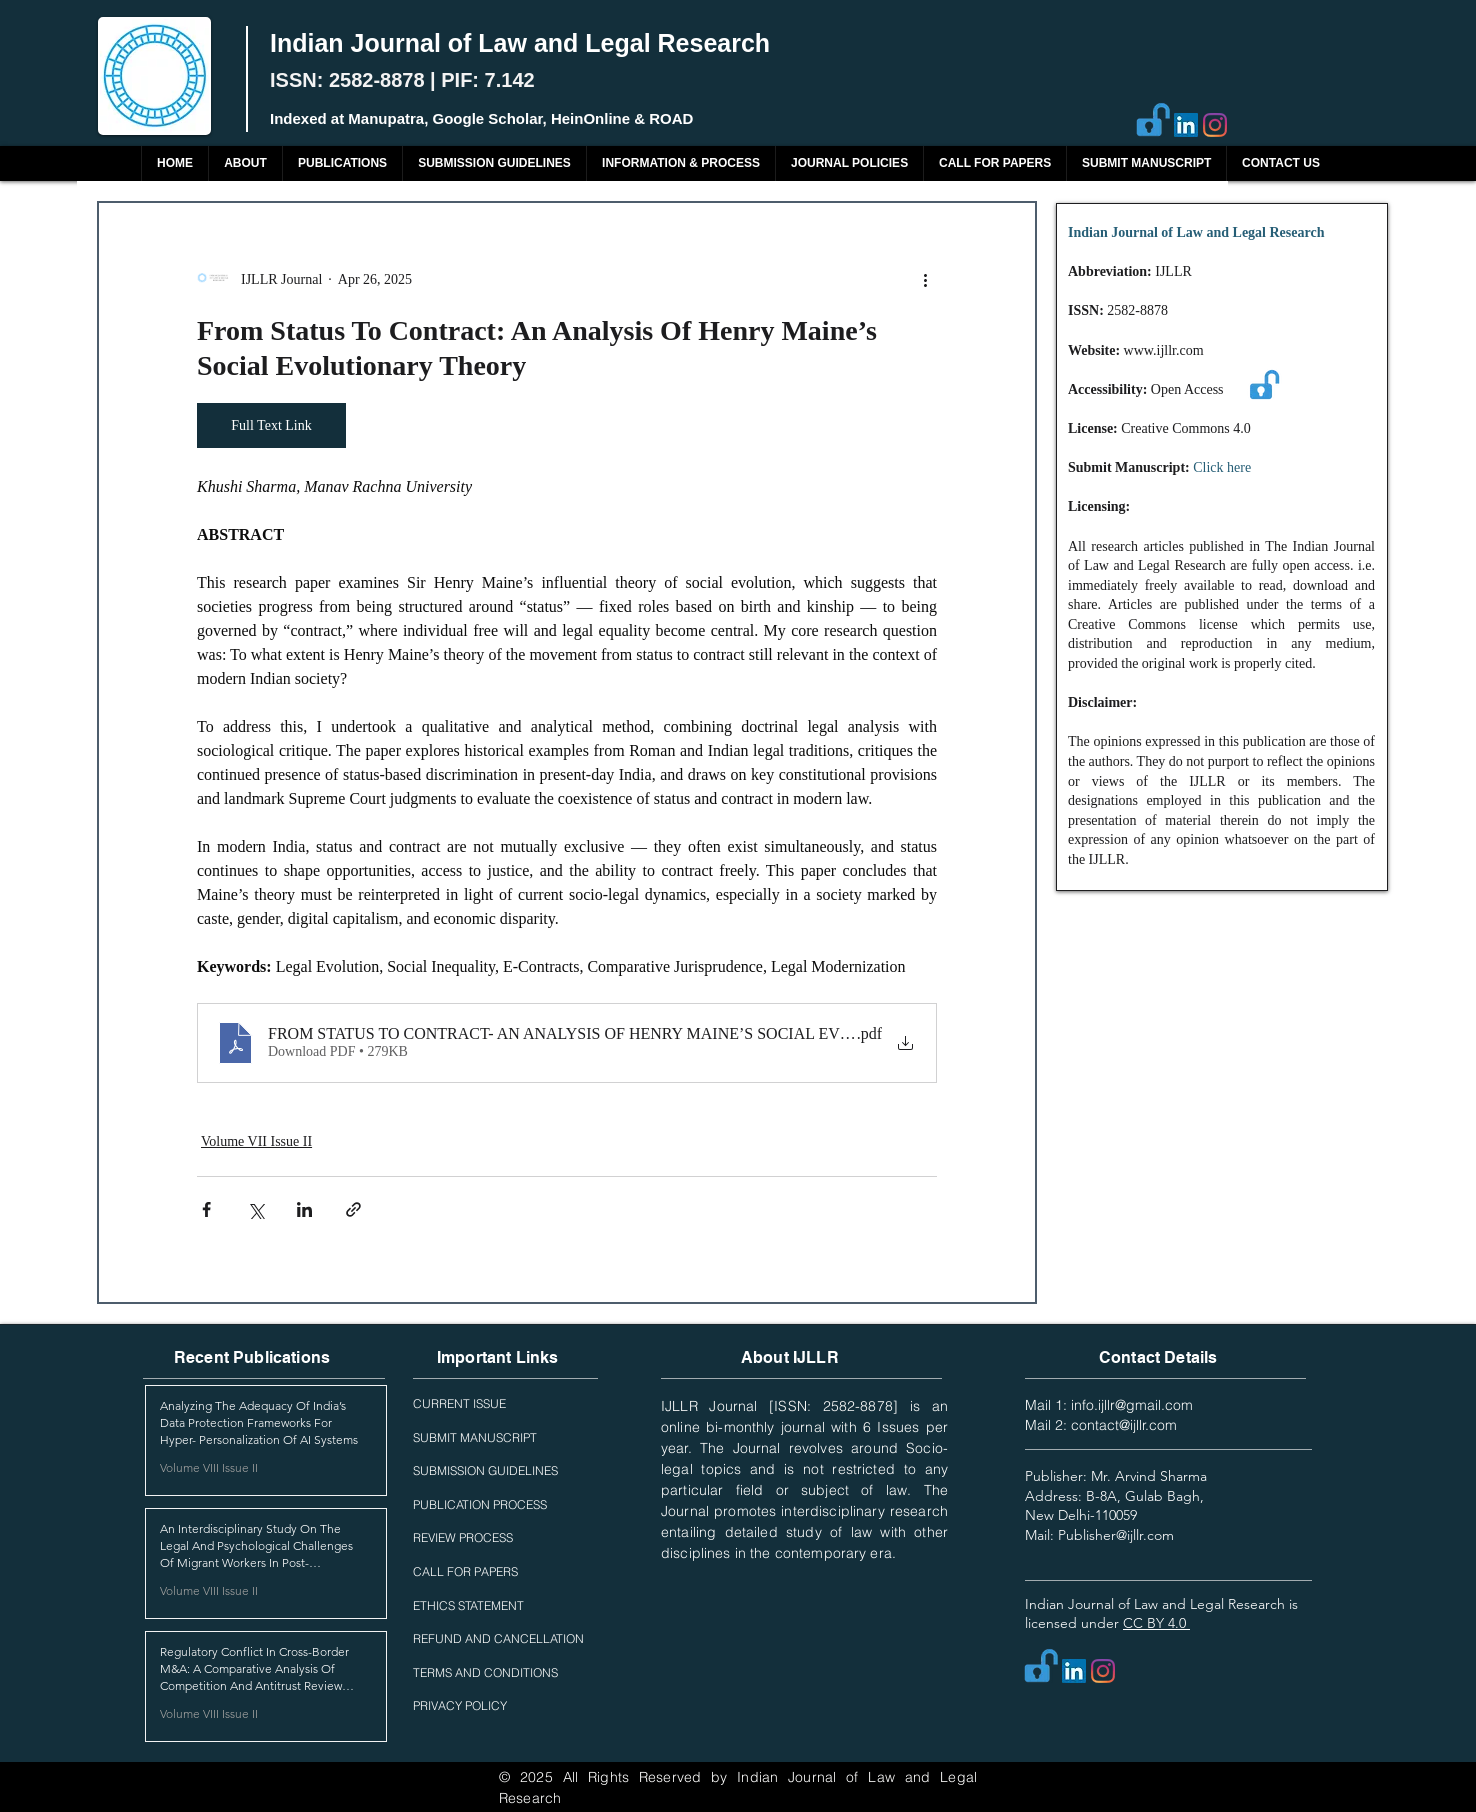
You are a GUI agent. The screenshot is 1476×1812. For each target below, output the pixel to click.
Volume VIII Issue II (209, 1467)
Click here (1222, 467)
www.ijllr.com (1164, 350)
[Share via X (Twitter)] (255, 1209)
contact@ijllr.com (1124, 1425)
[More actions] (925, 279)
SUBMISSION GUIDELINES (485, 1470)
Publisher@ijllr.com (1116, 1535)
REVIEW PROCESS (463, 1537)
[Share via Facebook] (206, 1209)
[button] (342, 163)
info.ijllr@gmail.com (1132, 1405)
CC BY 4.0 (1156, 1623)
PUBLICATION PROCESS (480, 1504)
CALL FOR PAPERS (465, 1571)
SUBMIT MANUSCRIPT (475, 1437)
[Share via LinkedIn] (304, 1209)
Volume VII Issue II (256, 1141)
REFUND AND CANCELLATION (498, 1638)
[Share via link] (353, 1209)
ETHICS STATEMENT (468, 1605)
